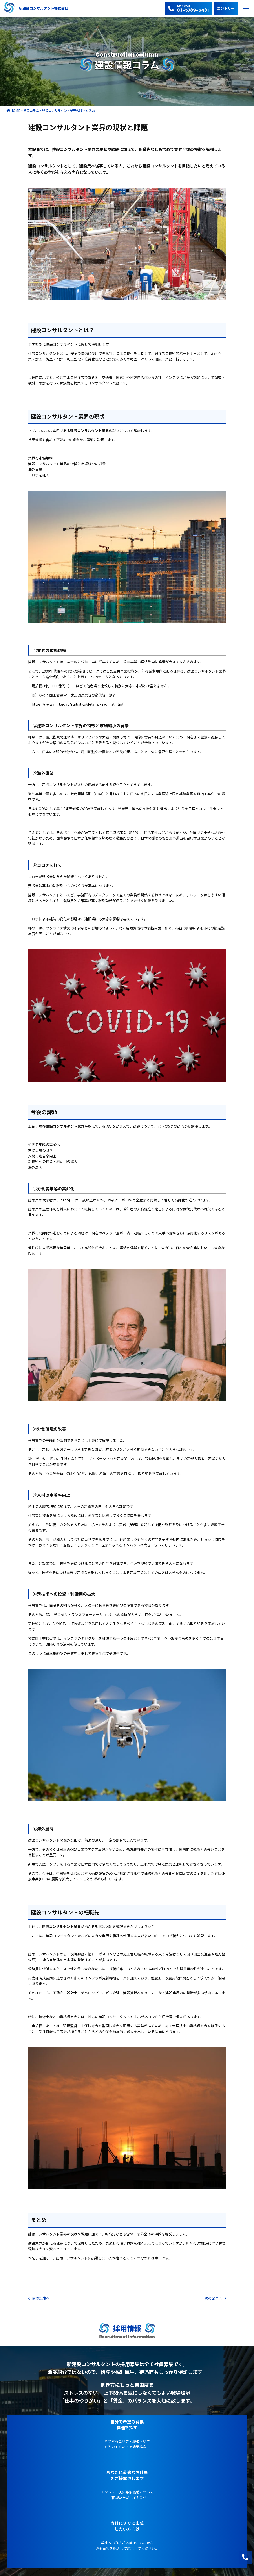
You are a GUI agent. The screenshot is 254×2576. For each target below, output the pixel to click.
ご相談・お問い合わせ (220, 2526)
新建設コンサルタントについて (127, 2511)
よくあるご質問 (220, 2518)
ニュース (127, 2534)
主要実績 (126, 2526)
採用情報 (172, 2511)
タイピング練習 (172, 2518)
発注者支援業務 (127, 2518)
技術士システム (172, 2534)
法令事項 (220, 2534)
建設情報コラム (172, 2526)
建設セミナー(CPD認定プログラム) (220, 2511)
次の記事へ (213, 2298)
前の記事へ (41, 2298)
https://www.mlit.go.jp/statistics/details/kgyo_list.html (77, 704)
